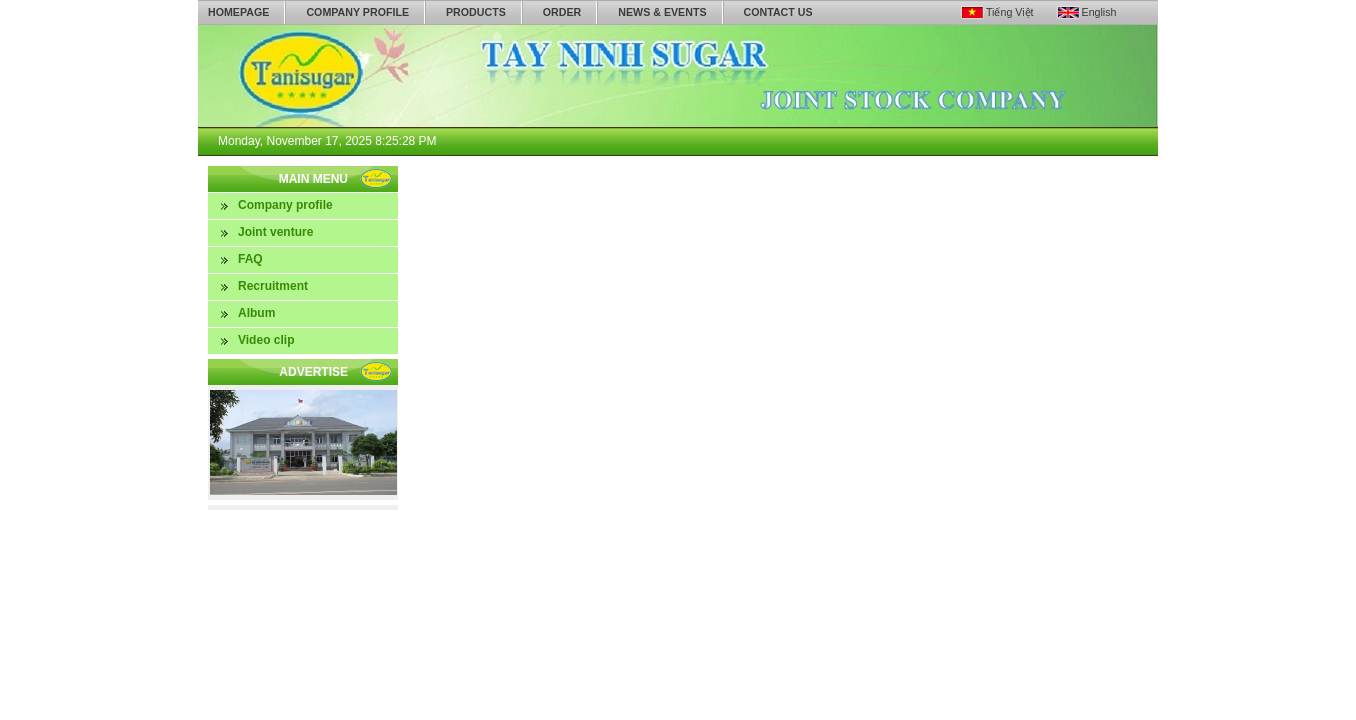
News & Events (662, 12)
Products (476, 12)
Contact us (778, 12)
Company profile (357, 12)
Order (562, 12)
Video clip (266, 340)
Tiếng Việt (1010, 12)
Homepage (238, 12)
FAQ (250, 259)
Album (256, 313)
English (1099, 12)
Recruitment (273, 286)
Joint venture (275, 232)
